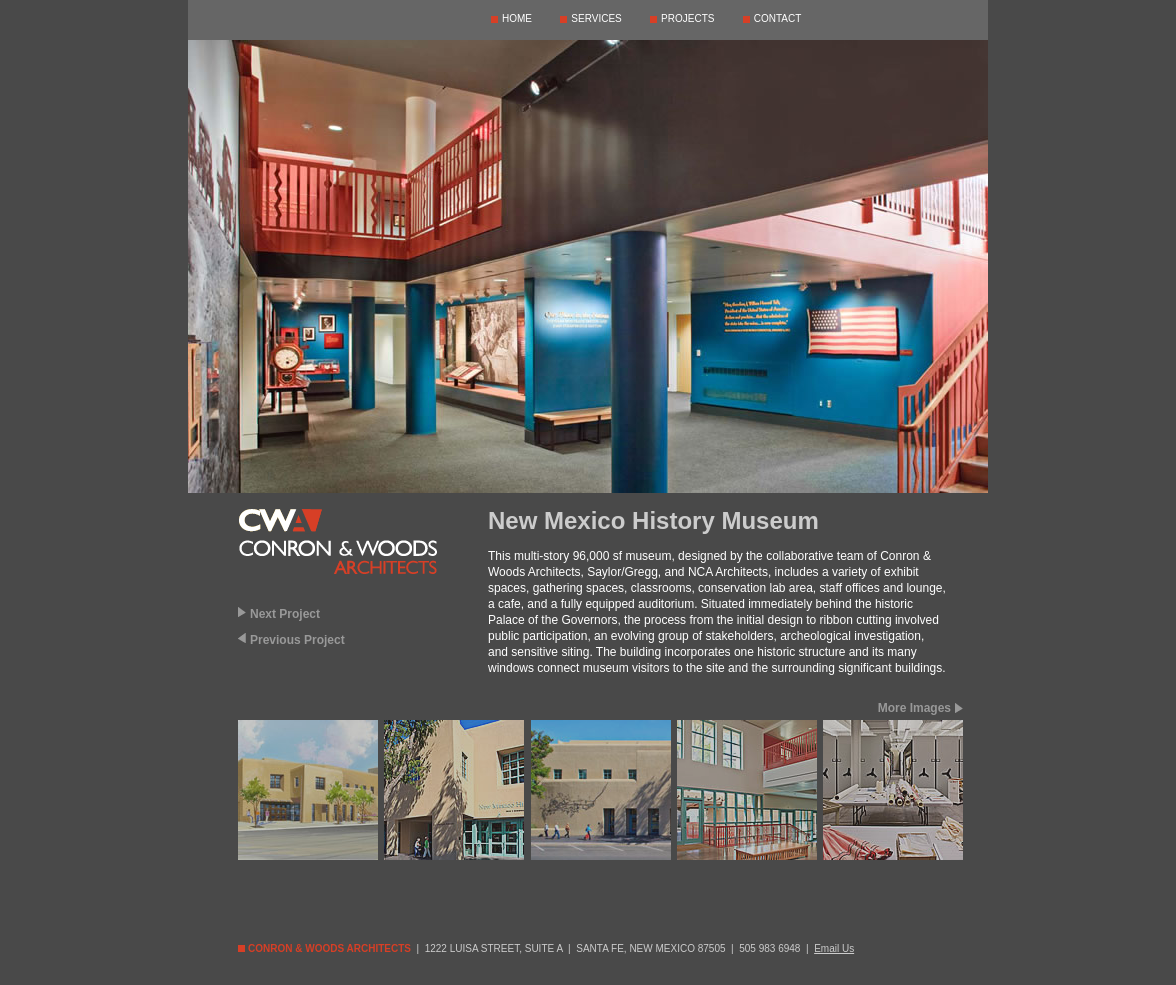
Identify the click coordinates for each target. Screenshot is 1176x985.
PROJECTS (687, 18)
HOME (517, 18)
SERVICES (596, 18)
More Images (914, 708)
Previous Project (297, 640)
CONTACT (778, 18)
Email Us (834, 948)
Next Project (285, 614)
